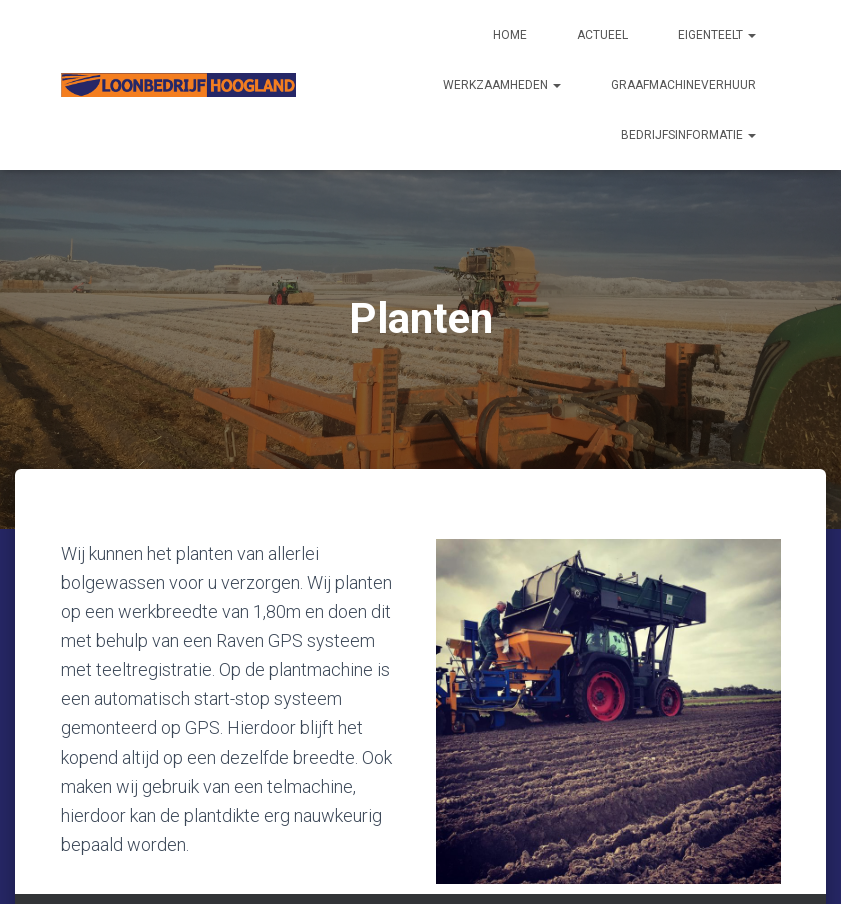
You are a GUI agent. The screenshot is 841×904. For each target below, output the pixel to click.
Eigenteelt (717, 35)
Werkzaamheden (502, 85)
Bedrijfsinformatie (688, 135)
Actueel (602, 35)
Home (510, 35)
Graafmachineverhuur (683, 85)
